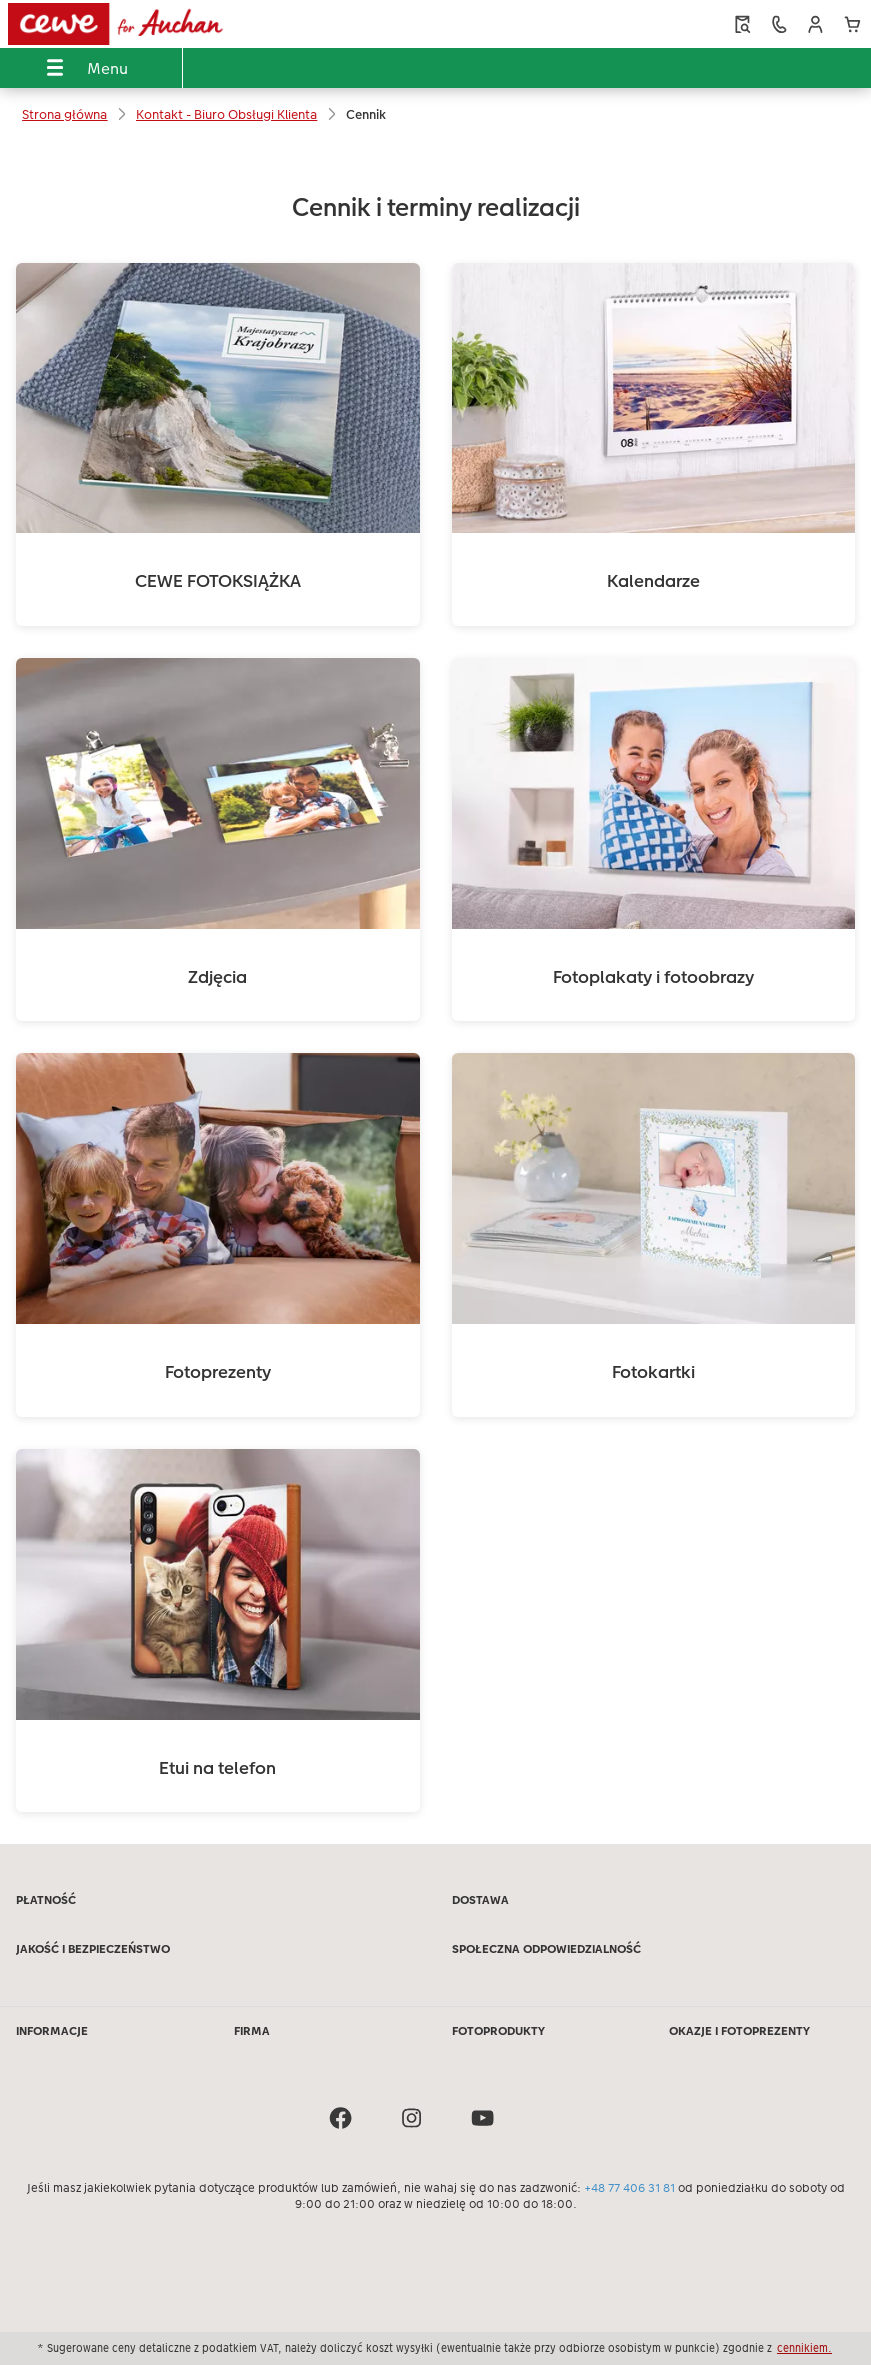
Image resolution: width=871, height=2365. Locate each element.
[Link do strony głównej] (173, 24)
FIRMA (252, 2031)
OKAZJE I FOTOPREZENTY (739, 2031)
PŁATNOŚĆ (46, 1900)
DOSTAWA (480, 1900)
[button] (815, 24)
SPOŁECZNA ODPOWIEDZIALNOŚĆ (546, 1949)
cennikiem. (804, 2348)
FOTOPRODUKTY (498, 2031)
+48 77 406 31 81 (629, 2188)
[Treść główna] (435, 992)
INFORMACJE (52, 2031)
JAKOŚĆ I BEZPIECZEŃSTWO (93, 1949)
